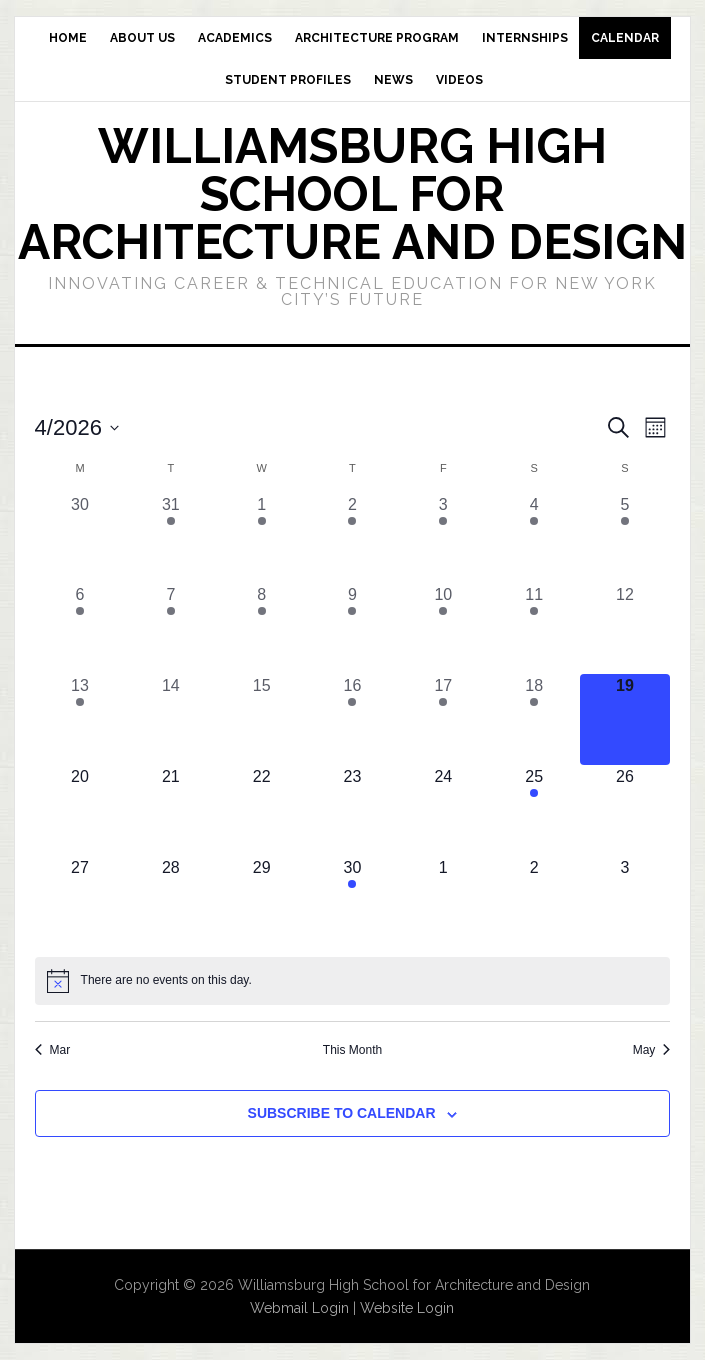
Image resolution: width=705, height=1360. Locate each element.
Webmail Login (299, 1308)
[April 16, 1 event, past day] (352, 719)
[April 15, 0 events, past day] (261, 719)
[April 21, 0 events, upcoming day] (170, 810)
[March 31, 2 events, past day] (170, 538)
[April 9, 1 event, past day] (352, 628)
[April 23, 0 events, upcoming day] (352, 810)
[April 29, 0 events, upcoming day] (261, 901)
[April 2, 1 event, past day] (352, 538)
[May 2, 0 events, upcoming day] (534, 901)
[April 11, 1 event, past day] (534, 628)
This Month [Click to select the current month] (352, 1050)
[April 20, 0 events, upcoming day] (80, 810)
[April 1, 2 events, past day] (261, 538)
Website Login (407, 1308)
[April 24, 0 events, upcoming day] (443, 810)
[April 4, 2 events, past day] (534, 538)
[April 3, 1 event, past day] (443, 538)
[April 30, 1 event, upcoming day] (352, 901)
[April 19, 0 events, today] (625, 719)
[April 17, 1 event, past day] (443, 719)
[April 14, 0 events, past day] (170, 719)
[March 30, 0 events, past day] (80, 538)
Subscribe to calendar (342, 1113)
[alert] (353, 981)
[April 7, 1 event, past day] (170, 628)
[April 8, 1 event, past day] (261, 628)
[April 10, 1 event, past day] (443, 628)
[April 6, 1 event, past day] (80, 628)
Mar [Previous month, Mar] (53, 1050)
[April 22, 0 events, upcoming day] (261, 810)
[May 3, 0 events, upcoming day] (625, 901)
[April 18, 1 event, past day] (534, 719)
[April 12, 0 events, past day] (625, 628)
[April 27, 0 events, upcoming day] (80, 901)
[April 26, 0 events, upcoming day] (625, 810)
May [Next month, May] (652, 1050)
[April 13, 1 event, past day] (80, 719)
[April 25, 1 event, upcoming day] (534, 810)
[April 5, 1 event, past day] (625, 538)
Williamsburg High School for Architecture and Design (352, 194)
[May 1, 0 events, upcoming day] (443, 901)
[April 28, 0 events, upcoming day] (170, 901)
